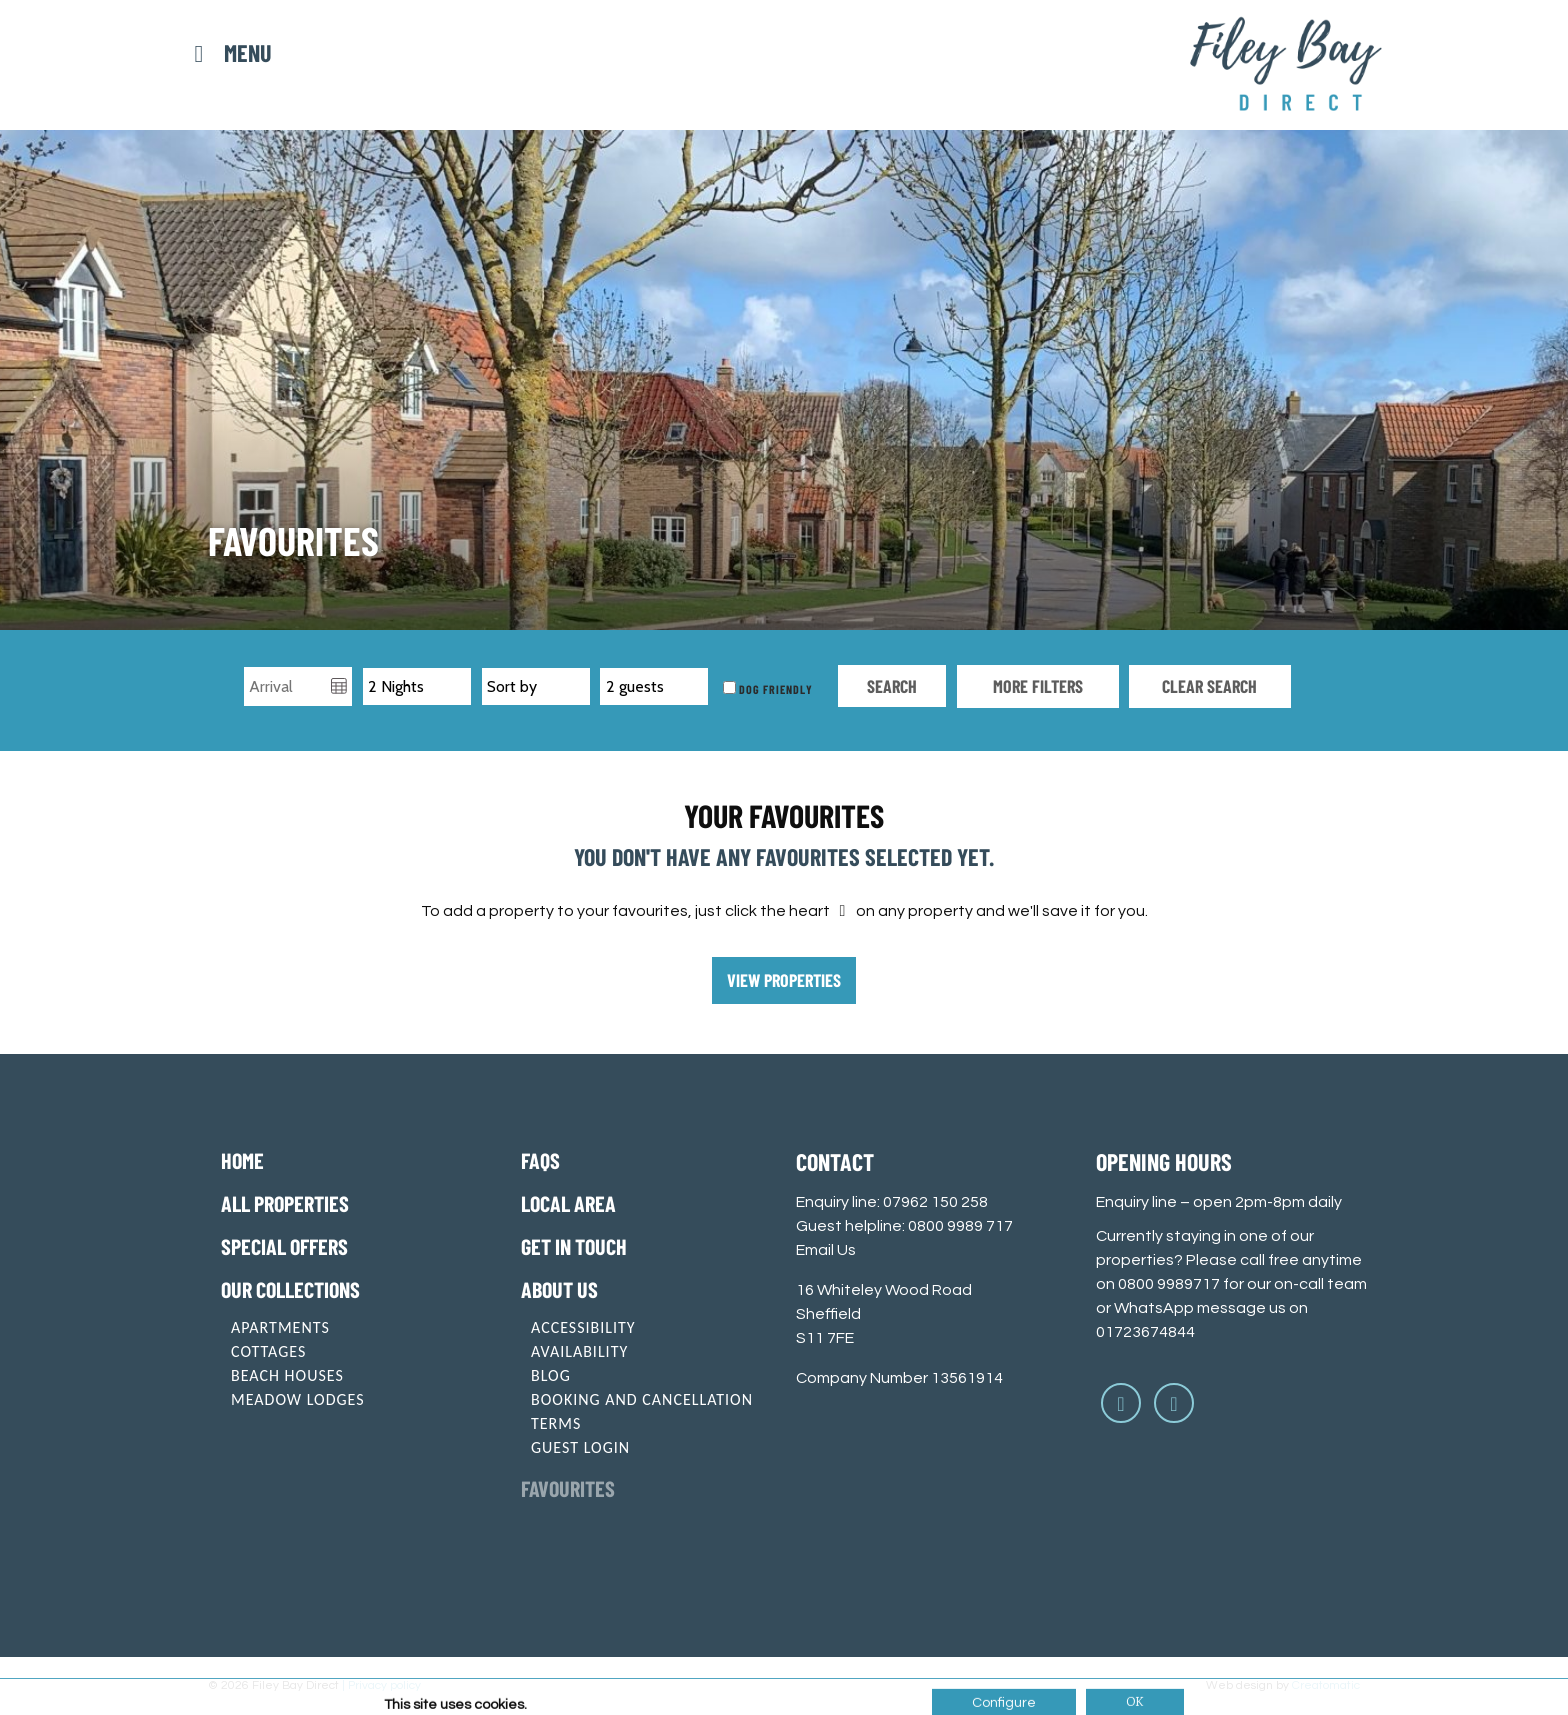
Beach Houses (287, 1375)
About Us (559, 1289)
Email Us (826, 1250)
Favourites (568, 1488)
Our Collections (290, 1289)
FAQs (540, 1160)
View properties (784, 980)
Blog (551, 1375)
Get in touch (574, 1246)
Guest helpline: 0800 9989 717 (904, 1226)
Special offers (284, 1246)
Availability (579, 1351)
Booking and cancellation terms (642, 1411)
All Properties (285, 1203)
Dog (743, 688)
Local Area (568, 1203)
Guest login (580, 1447)
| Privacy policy (381, 1685)
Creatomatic (1326, 1685)
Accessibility (583, 1327)
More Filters (1038, 686)
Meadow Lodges (298, 1399)
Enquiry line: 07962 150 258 (892, 1202)
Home (242, 1160)
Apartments (280, 1327)
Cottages (268, 1351)
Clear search (1209, 686)
